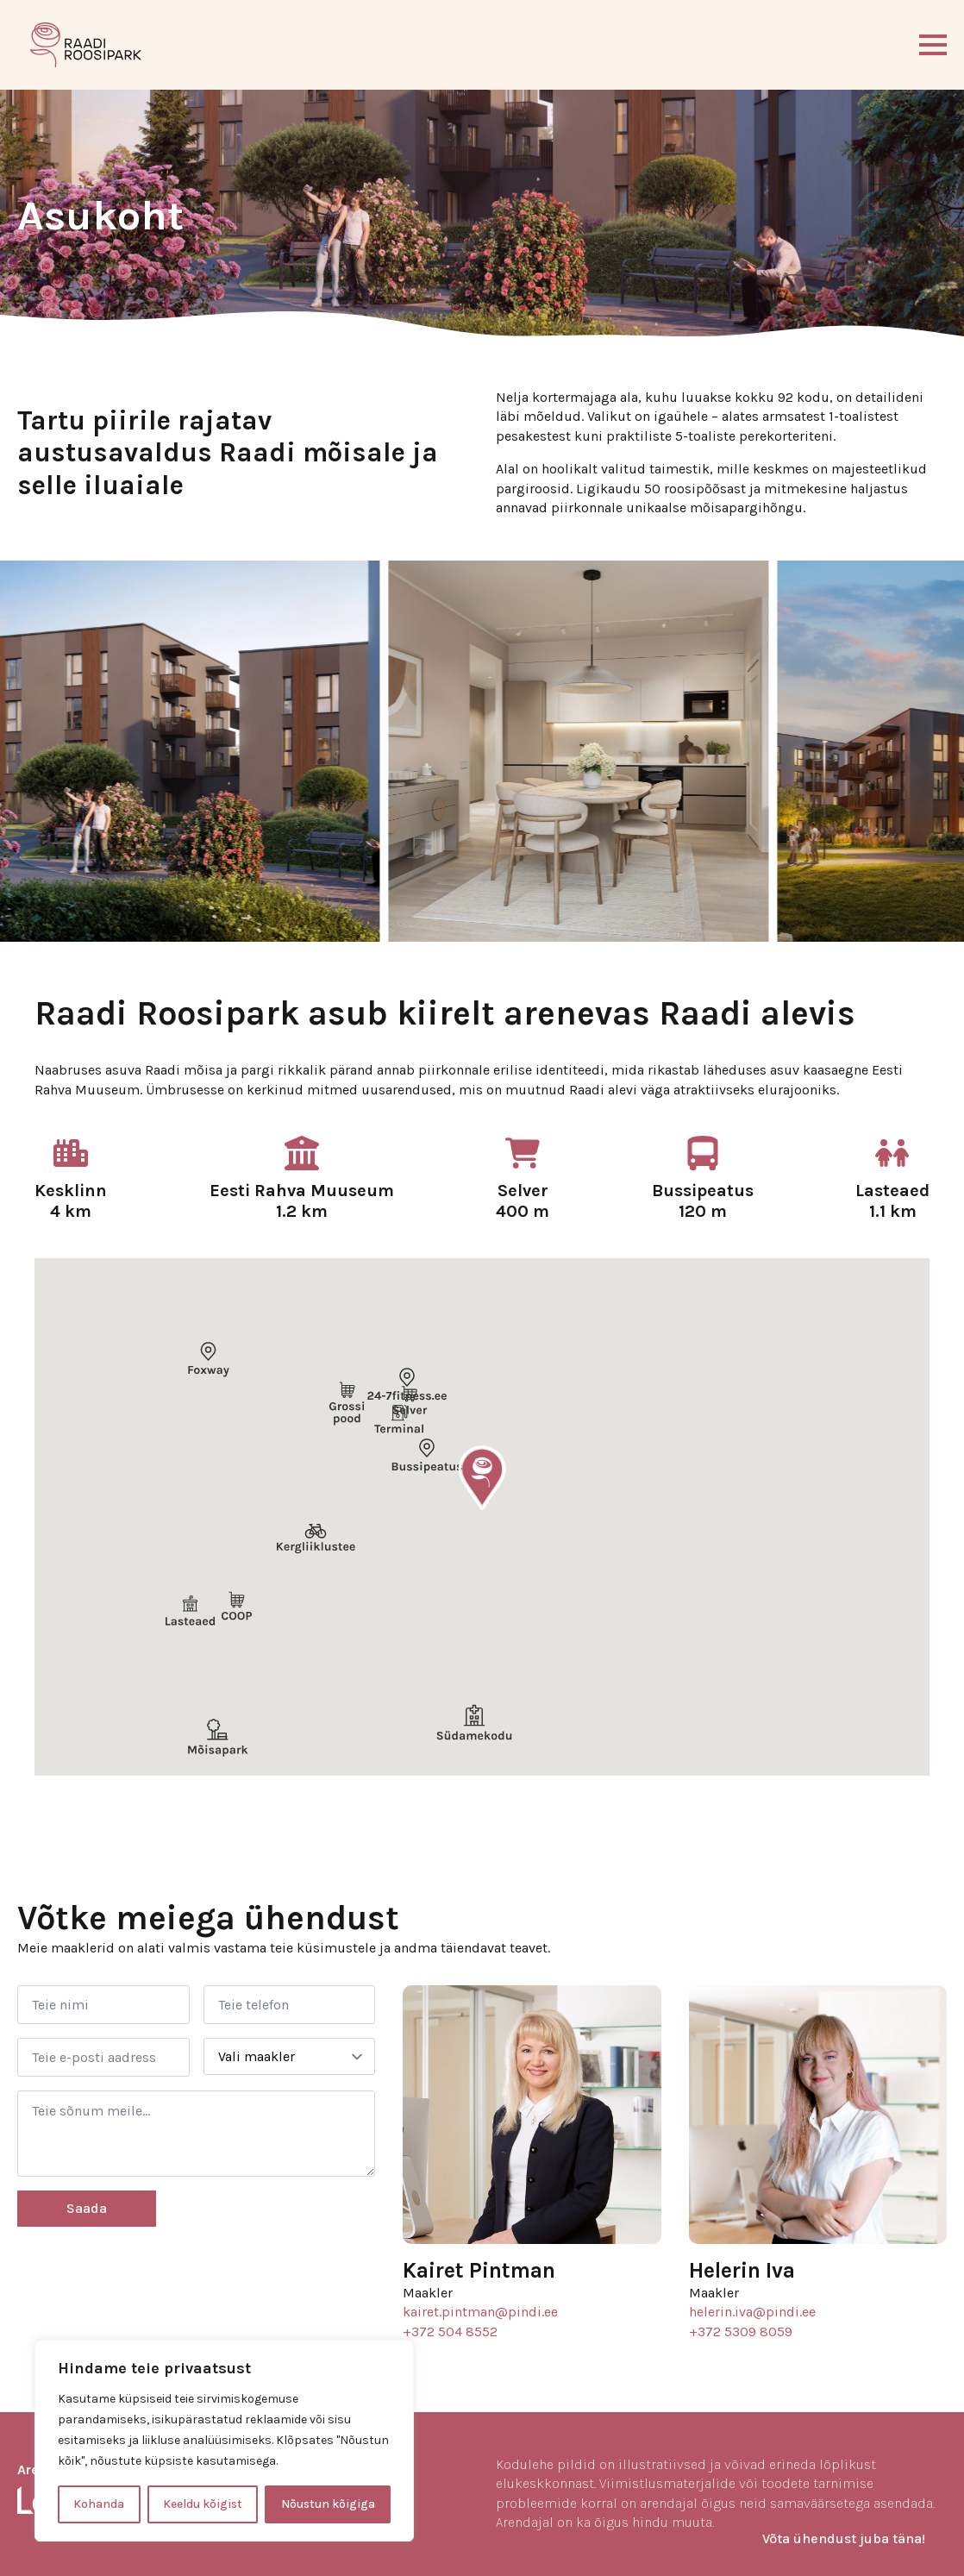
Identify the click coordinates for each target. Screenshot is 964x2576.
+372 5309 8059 (740, 2331)
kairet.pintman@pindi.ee (480, 2311)
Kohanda (98, 2504)
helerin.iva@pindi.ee (752, 2311)
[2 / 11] (462, 751)
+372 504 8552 (450, 2331)
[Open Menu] (933, 45)
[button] (482, 1478)
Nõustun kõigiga (328, 2504)
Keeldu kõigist (202, 2504)
